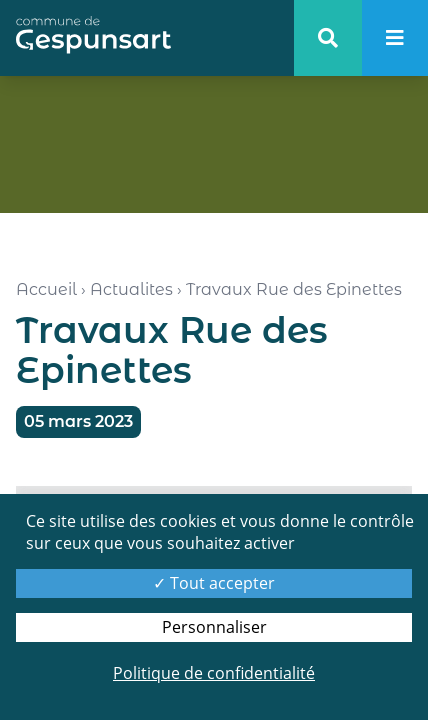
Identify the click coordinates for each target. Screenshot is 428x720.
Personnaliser (214, 627)
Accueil (46, 289)
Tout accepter (214, 583)
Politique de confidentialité (214, 673)
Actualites (131, 289)
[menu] (395, 38)
